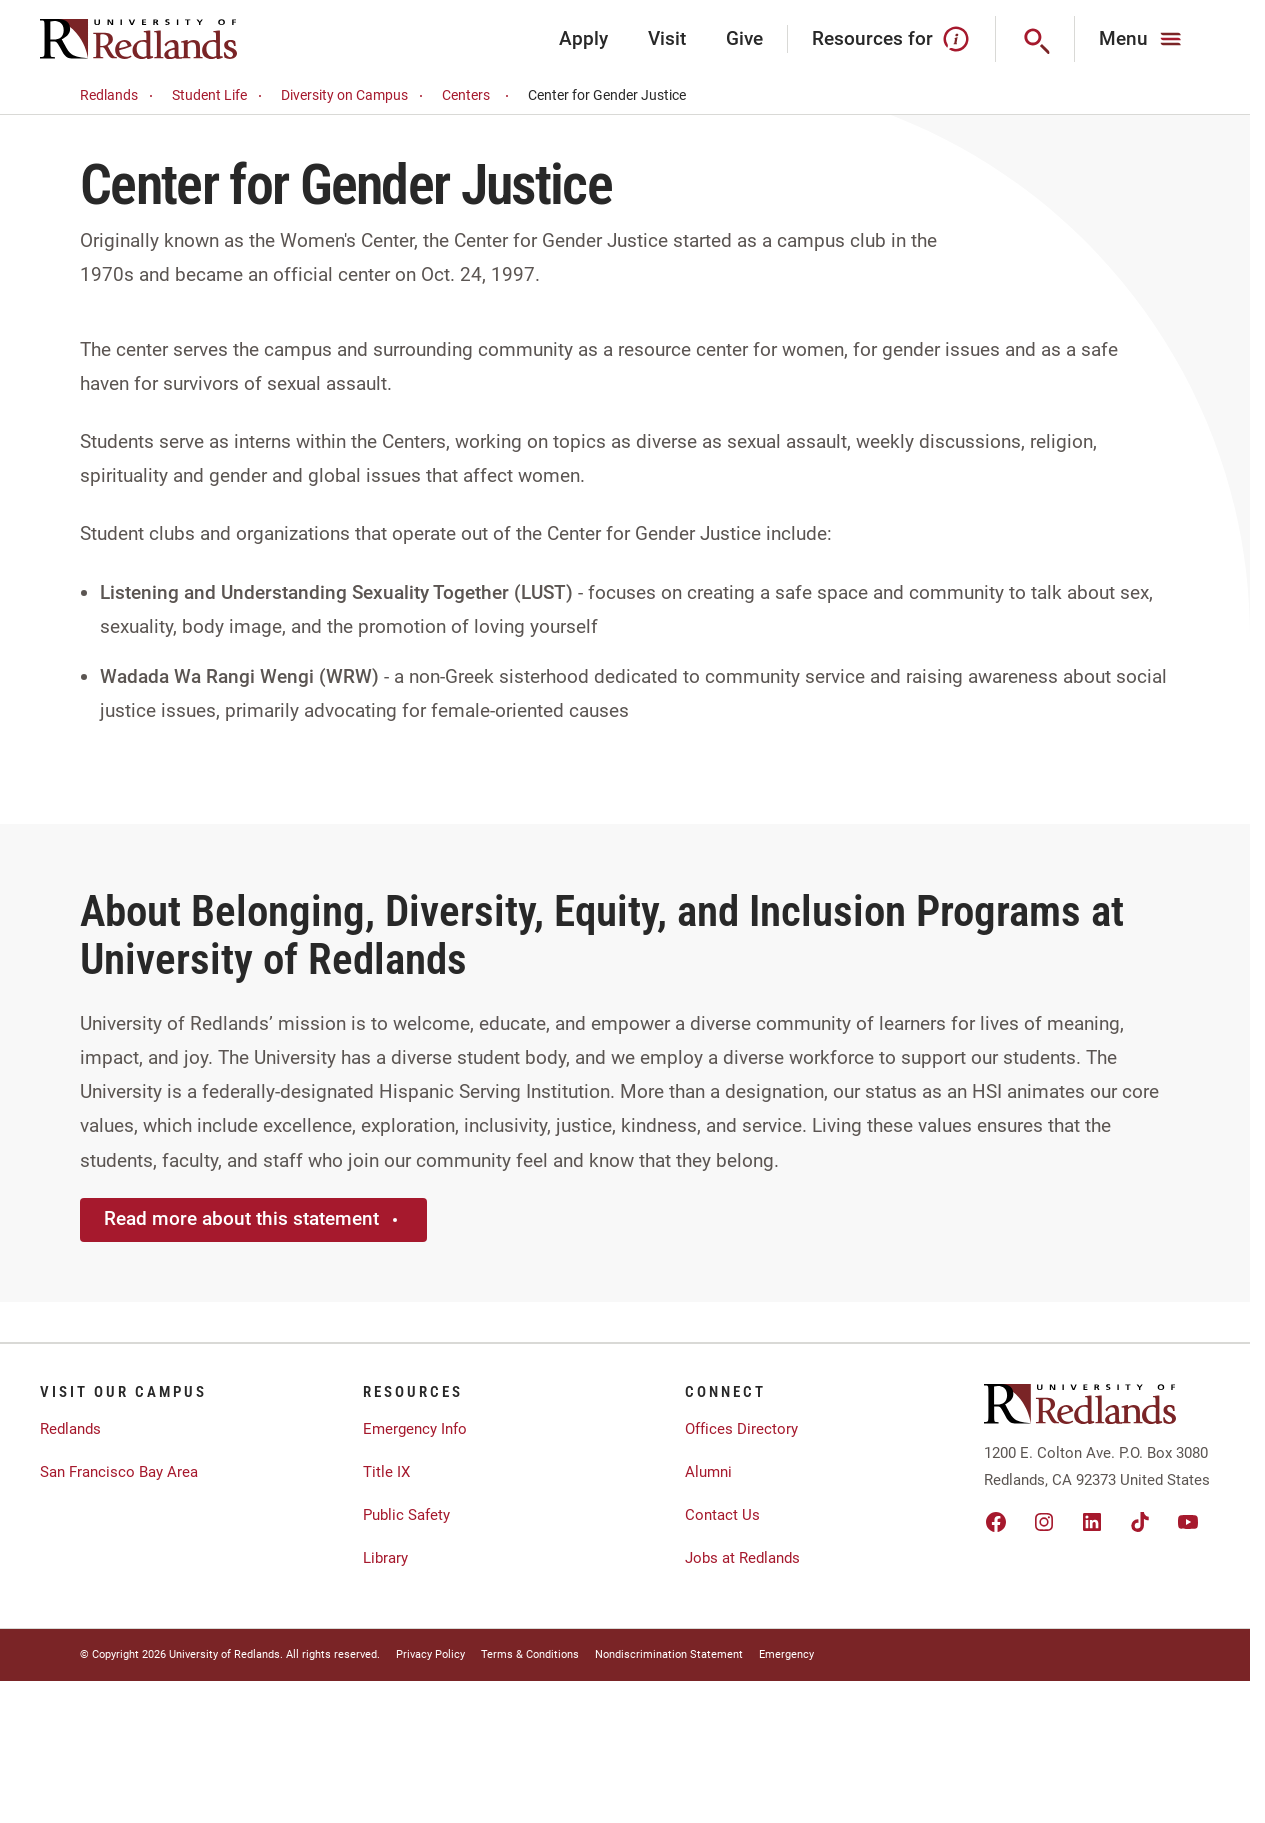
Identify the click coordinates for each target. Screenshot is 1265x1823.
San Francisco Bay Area (119, 1472)
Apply (583, 38)
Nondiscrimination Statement (669, 1654)
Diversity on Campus (355, 95)
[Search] (1035, 39)
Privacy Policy (430, 1654)
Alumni (708, 1472)
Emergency (786, 1654)
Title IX (386, 1472)
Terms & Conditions (530, 1654)
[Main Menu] (1142, 39)
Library (385, 1558)
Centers (478, 95)
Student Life (220, 95)
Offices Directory (741, 1429)
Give (744, 38)
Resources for (891, 39)
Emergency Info (415, 1429)
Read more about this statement (253, 1218)
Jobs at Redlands (742, 1558)
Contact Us (722, 1515)
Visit (667, 38)
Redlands (119, 95)
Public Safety (406, 1515)
